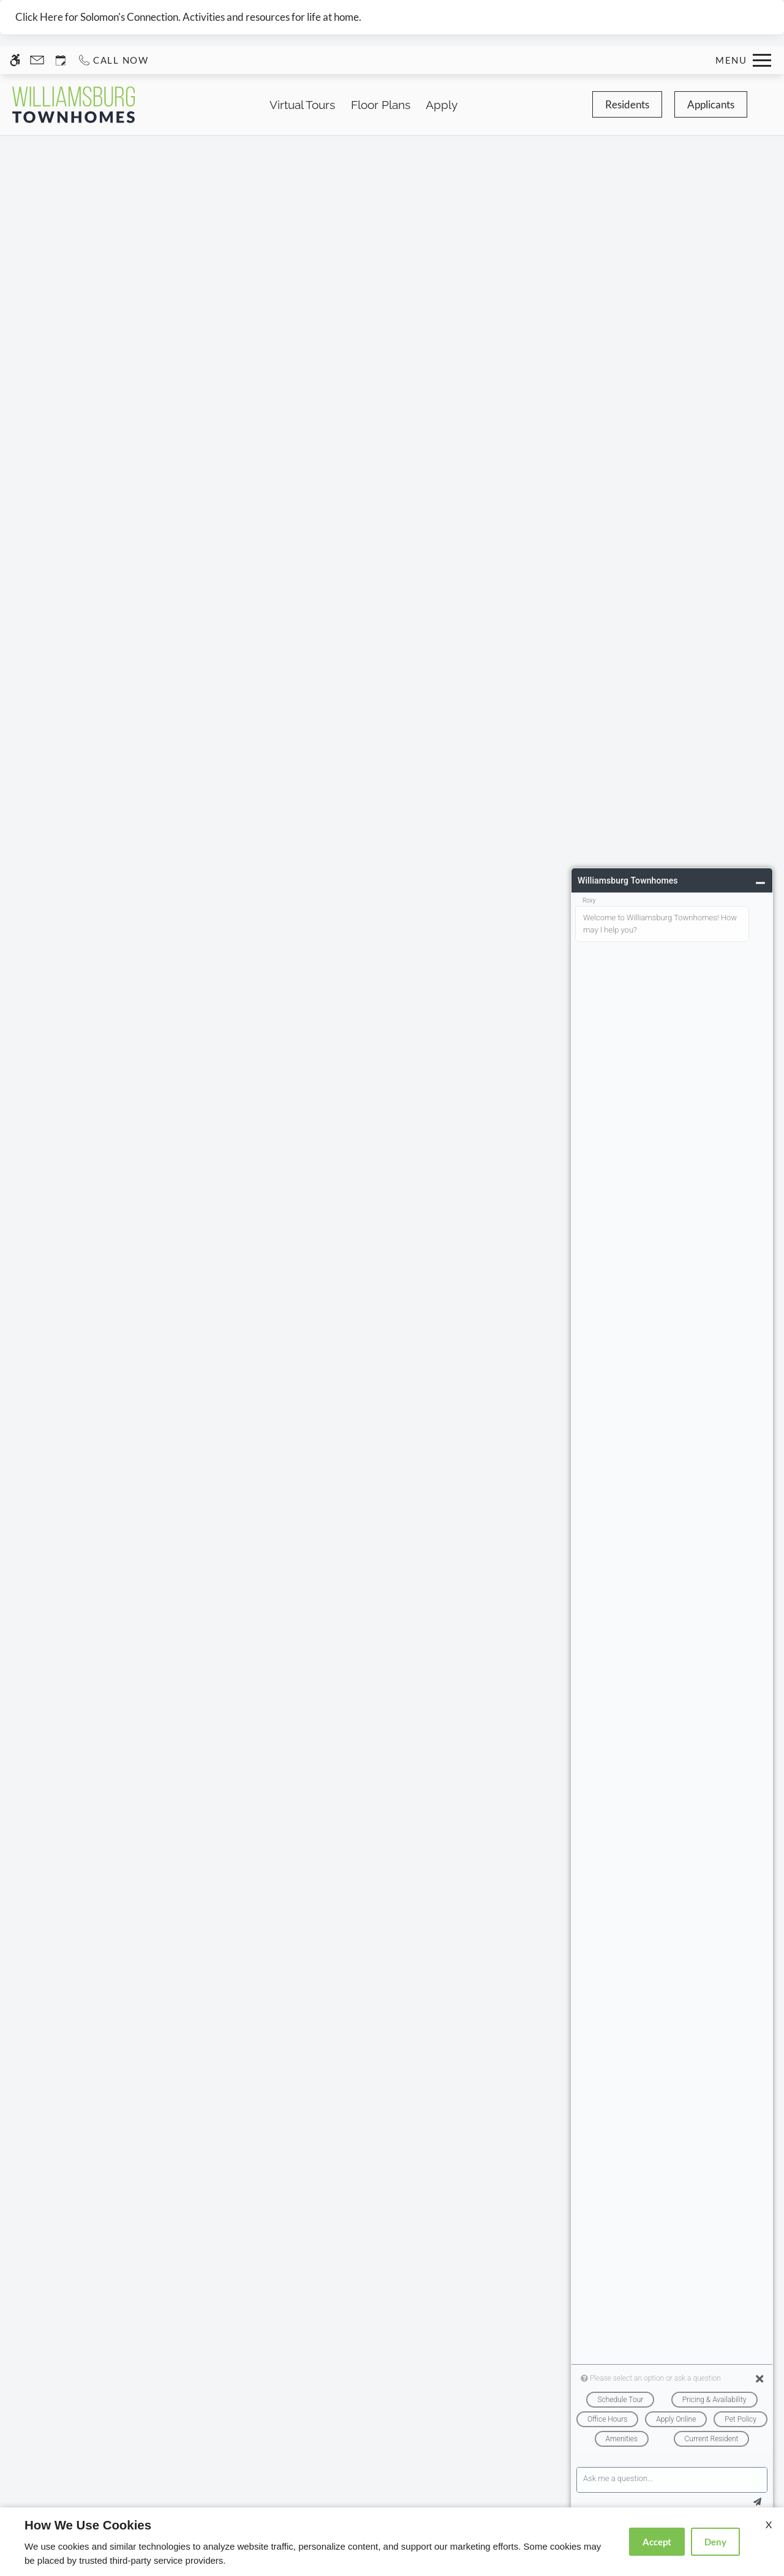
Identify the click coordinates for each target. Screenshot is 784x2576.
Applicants (710, 104)
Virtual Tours (302, 104)
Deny (715, 2541)
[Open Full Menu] (743, 60)
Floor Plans (380, 104)
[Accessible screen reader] (15, 60)
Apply (442, 104)
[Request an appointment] (60, 60)
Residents (627, 104)
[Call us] (113, 60)
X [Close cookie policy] (769, 2524)
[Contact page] (37, 60)
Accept (657, 2541)
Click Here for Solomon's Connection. (98, 16)
